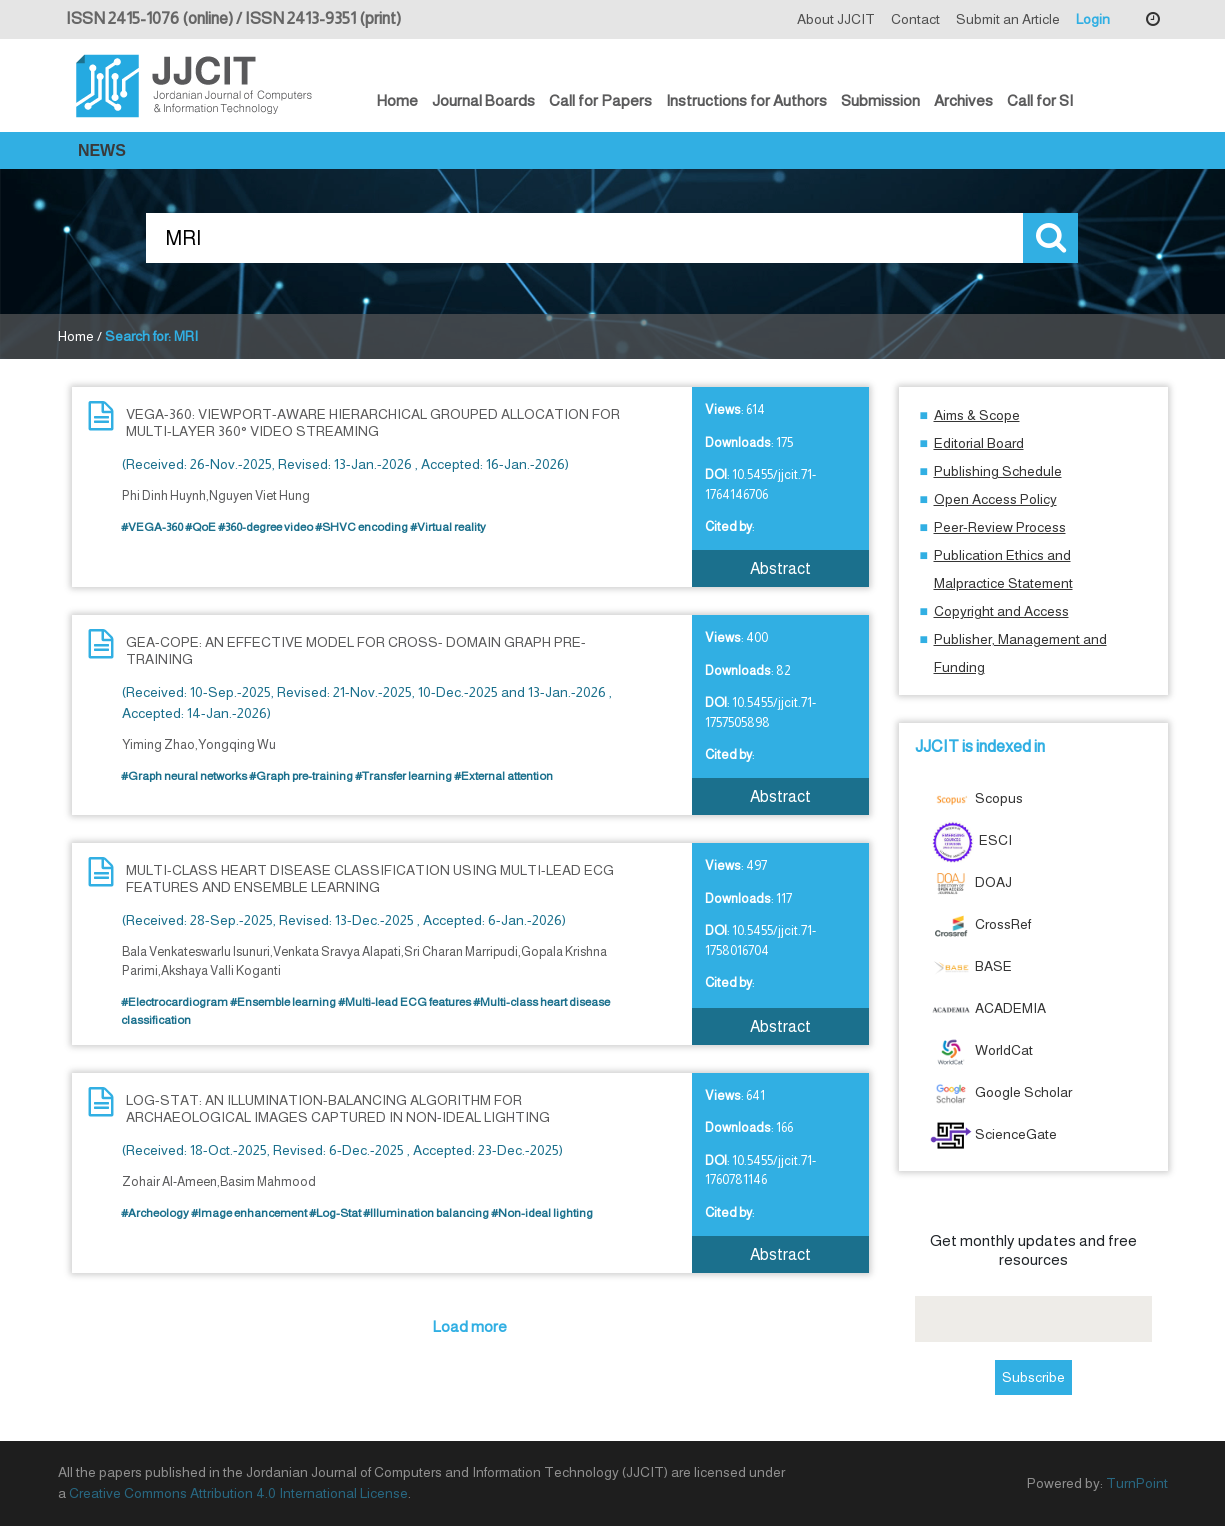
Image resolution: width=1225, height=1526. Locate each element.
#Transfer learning (403, 776)
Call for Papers (600, 100)
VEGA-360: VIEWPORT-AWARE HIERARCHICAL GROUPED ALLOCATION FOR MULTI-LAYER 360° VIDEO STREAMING (373, 422)
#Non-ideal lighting (542, 1213)
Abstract (780, 568)
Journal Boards (483, 100)
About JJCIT (836, 19)
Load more (470, 1326)
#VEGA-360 (152, 527)
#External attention (503, 776)
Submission (880, 100)
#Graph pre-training (301, 776)
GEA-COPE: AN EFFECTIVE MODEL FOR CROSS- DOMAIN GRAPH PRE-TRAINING (356, 650)
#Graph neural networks (184, 776)
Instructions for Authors (746, 100)
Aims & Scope (977, 415)
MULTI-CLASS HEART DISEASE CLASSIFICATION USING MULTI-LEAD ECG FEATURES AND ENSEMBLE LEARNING (370, 878)
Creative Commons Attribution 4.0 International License (238, 1493)
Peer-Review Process (1000, 527)
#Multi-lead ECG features (404, 1002)
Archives (963, 100)
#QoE (200, 527)
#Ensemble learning (283, 1002)
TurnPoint (1137, 1483)
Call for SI (1040, 100)
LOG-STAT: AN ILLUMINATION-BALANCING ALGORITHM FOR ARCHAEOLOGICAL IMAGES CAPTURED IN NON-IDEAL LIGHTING (338, 1108)
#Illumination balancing (426, 1213)
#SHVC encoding (361, 527)
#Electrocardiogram (174, 1002)
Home (397, 100)
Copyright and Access (1001, 611)
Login (1093, 19)
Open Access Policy (995, 499)
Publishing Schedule (998, 471)
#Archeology (155, 1213)
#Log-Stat (335, 1213)
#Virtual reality (448, 527)
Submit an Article (1008, 19)
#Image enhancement (249, 1213)
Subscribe (1033, 1377)
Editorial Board (979, 443)
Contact (915, 19)
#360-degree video (265, 527)
